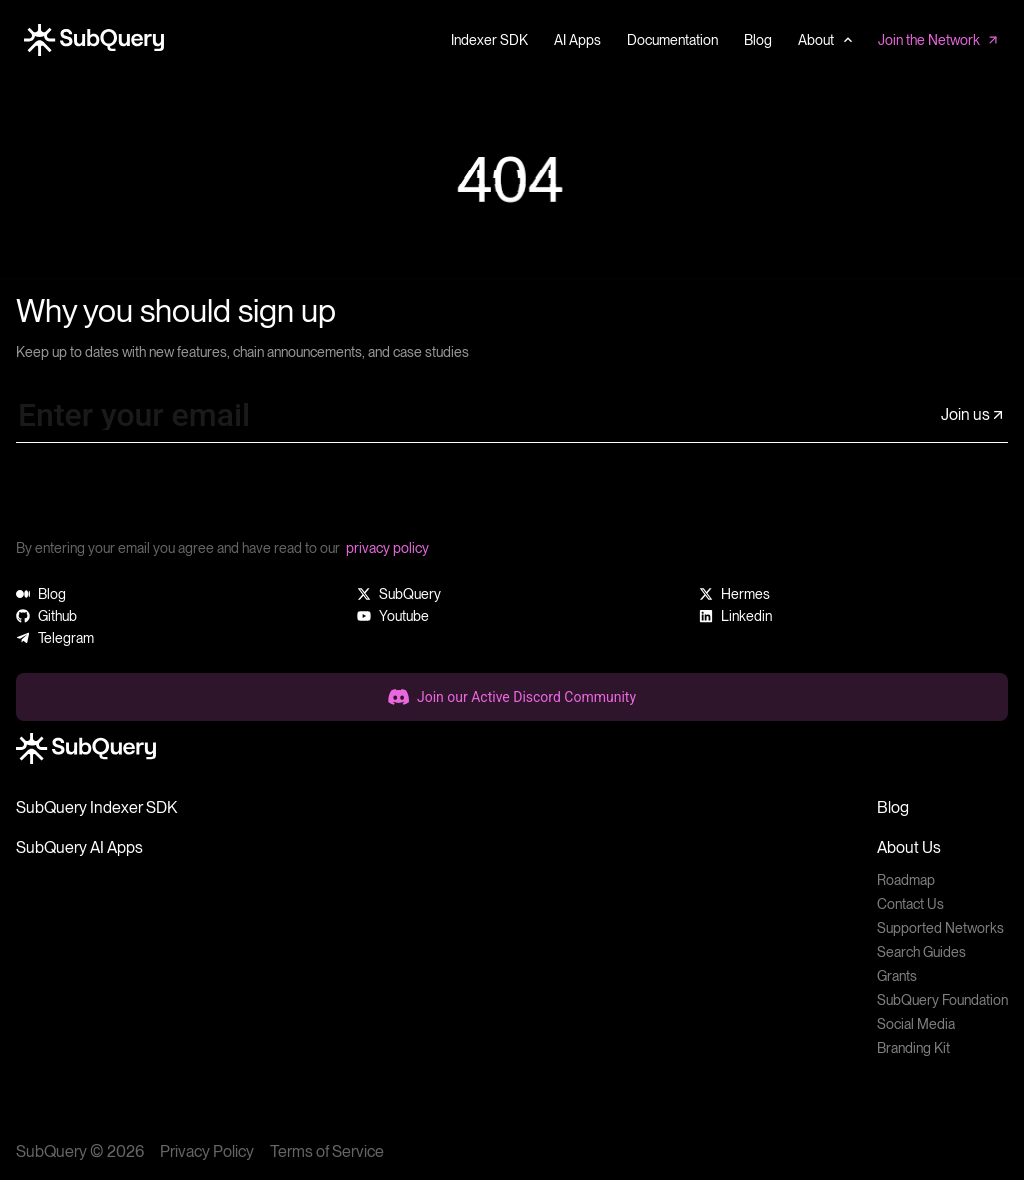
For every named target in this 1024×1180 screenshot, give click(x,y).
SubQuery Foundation (942, 1000)
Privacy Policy (207, 1151)
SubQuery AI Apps (79, 847)
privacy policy (387, 548)
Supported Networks (940, 928)
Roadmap (906, 880)
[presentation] (168, 498)
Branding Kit (913, 1048)
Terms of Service (327, 1151)
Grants (897, 976)
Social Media (916, 1024)
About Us (909, 847)
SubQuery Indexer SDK (96, 807)
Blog (893, 807)
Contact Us (910, 904)
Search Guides (921, 952)
